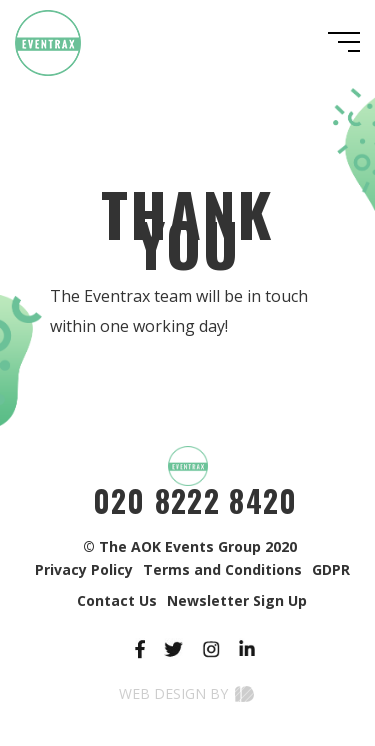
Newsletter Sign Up (237, 600)
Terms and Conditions (222, 569)
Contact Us (117, 600)
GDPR (331, 569)
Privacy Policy (84, 569)
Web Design (162, 693)
